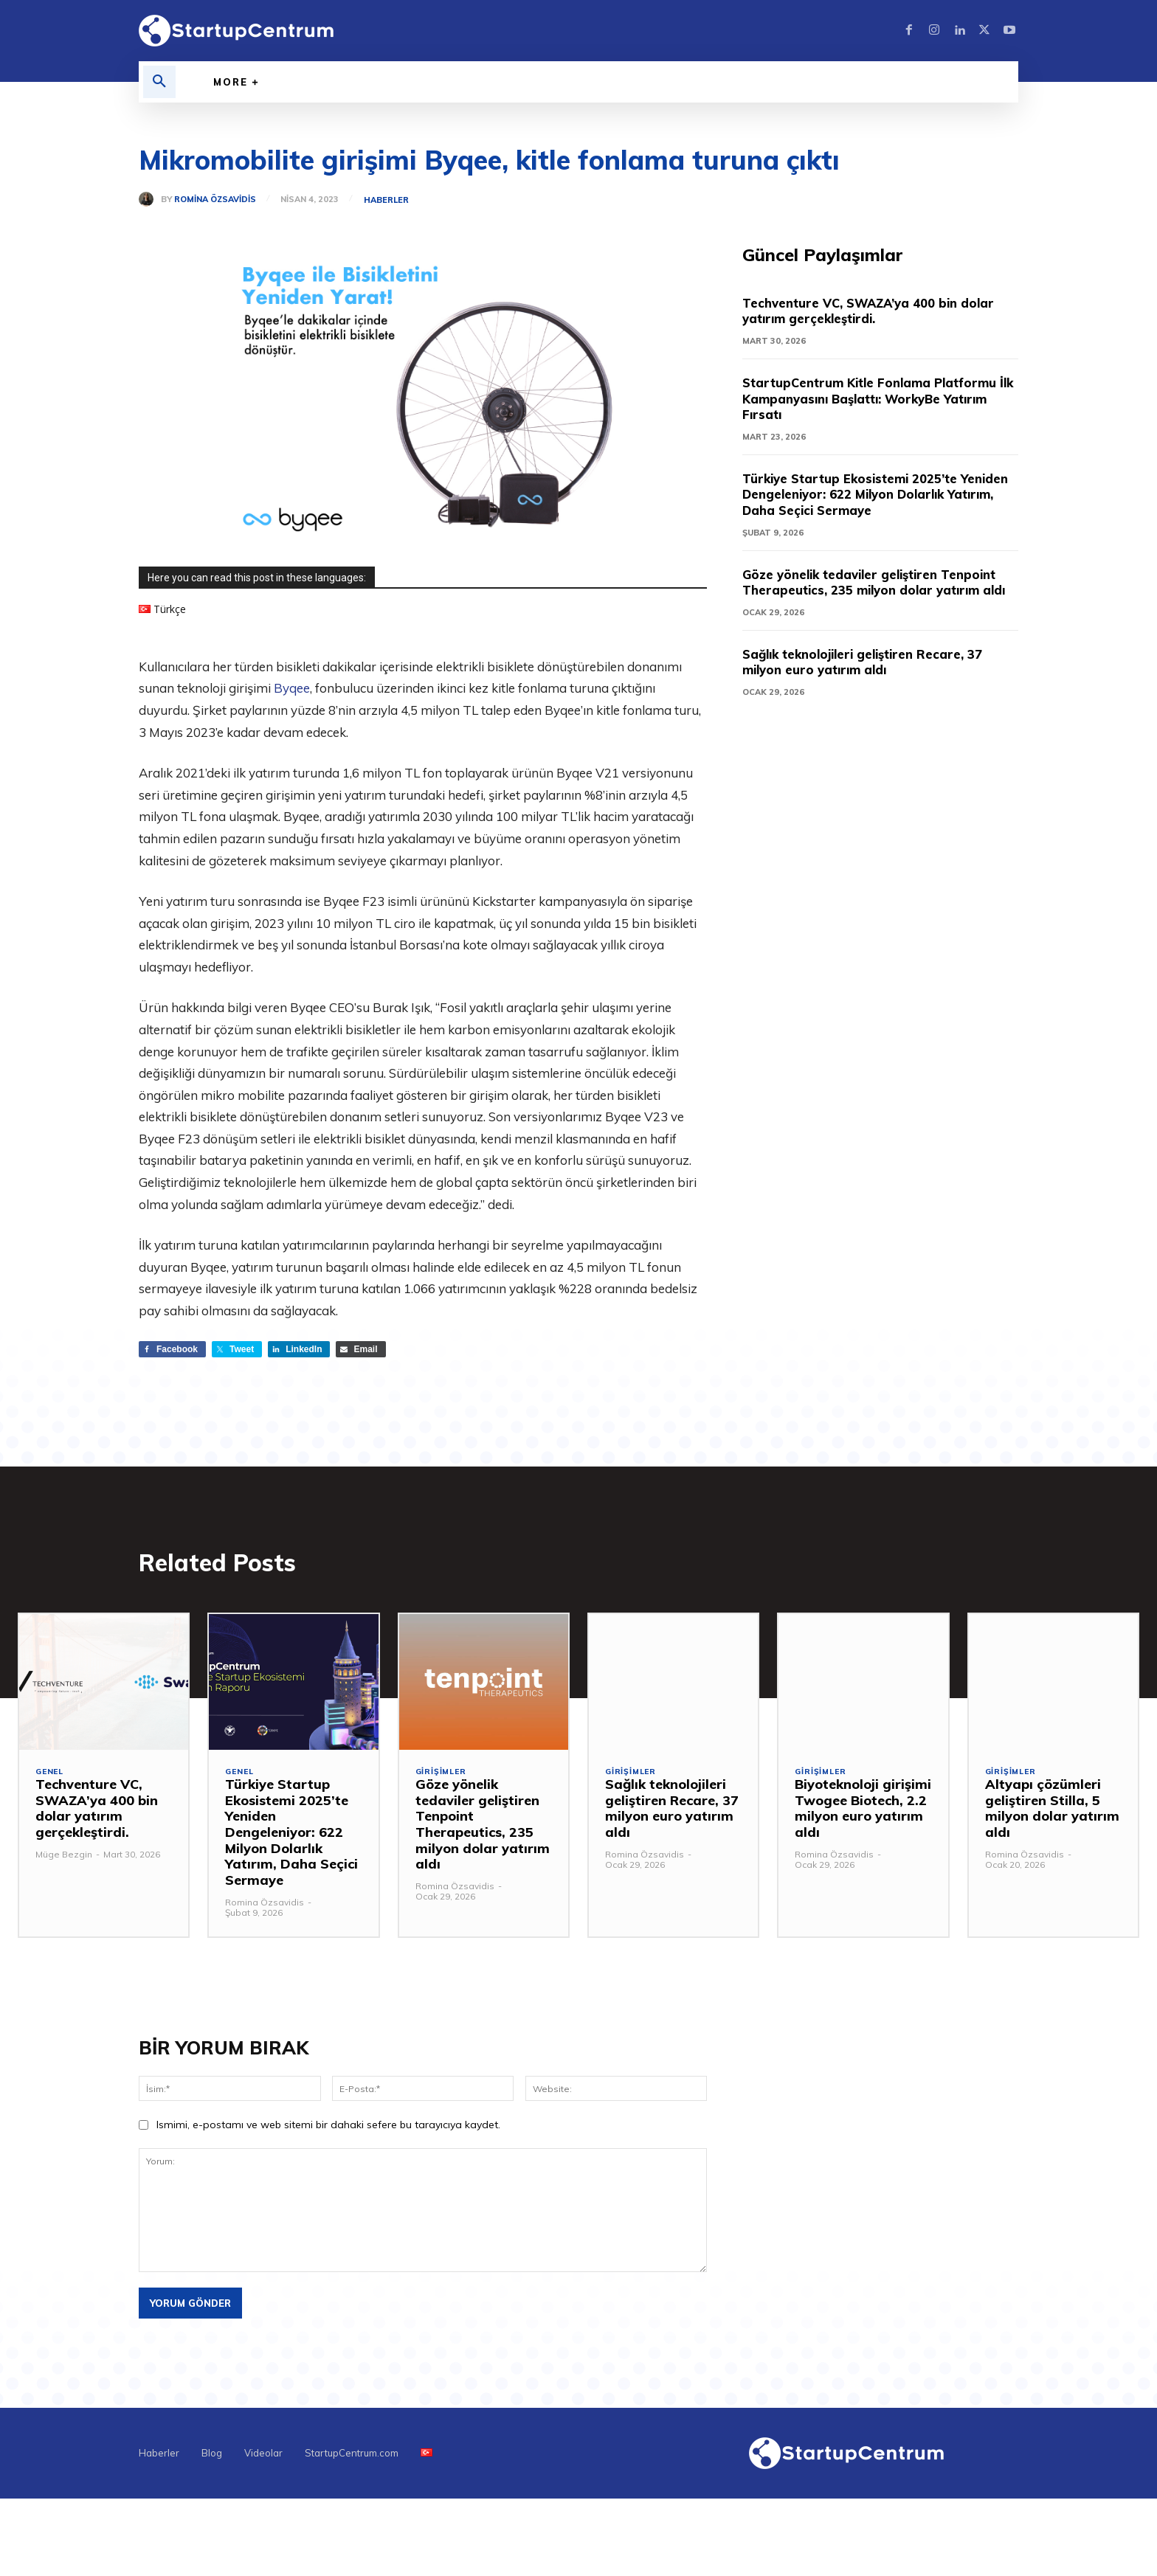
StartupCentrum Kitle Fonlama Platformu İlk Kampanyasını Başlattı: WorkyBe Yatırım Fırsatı (880, 399)
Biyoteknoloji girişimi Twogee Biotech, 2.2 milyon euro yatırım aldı (863, 1811)
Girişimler (442, 1776)
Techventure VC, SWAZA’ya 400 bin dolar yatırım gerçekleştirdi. (878, 311)
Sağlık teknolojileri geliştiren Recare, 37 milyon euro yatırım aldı (871, 679)
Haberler (387, 200)
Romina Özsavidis (215, 199)
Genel (50, 1776)
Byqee (292, 688)
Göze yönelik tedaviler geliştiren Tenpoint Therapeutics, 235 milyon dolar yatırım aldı (878, 591)
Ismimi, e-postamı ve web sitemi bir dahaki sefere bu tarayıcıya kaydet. (328, 2128)
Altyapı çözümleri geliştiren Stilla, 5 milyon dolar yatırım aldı (1052, 1811)
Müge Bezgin (63, 1857)
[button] (159, 82)
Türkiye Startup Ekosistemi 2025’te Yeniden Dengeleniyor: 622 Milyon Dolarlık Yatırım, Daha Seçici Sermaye (879, 495)
